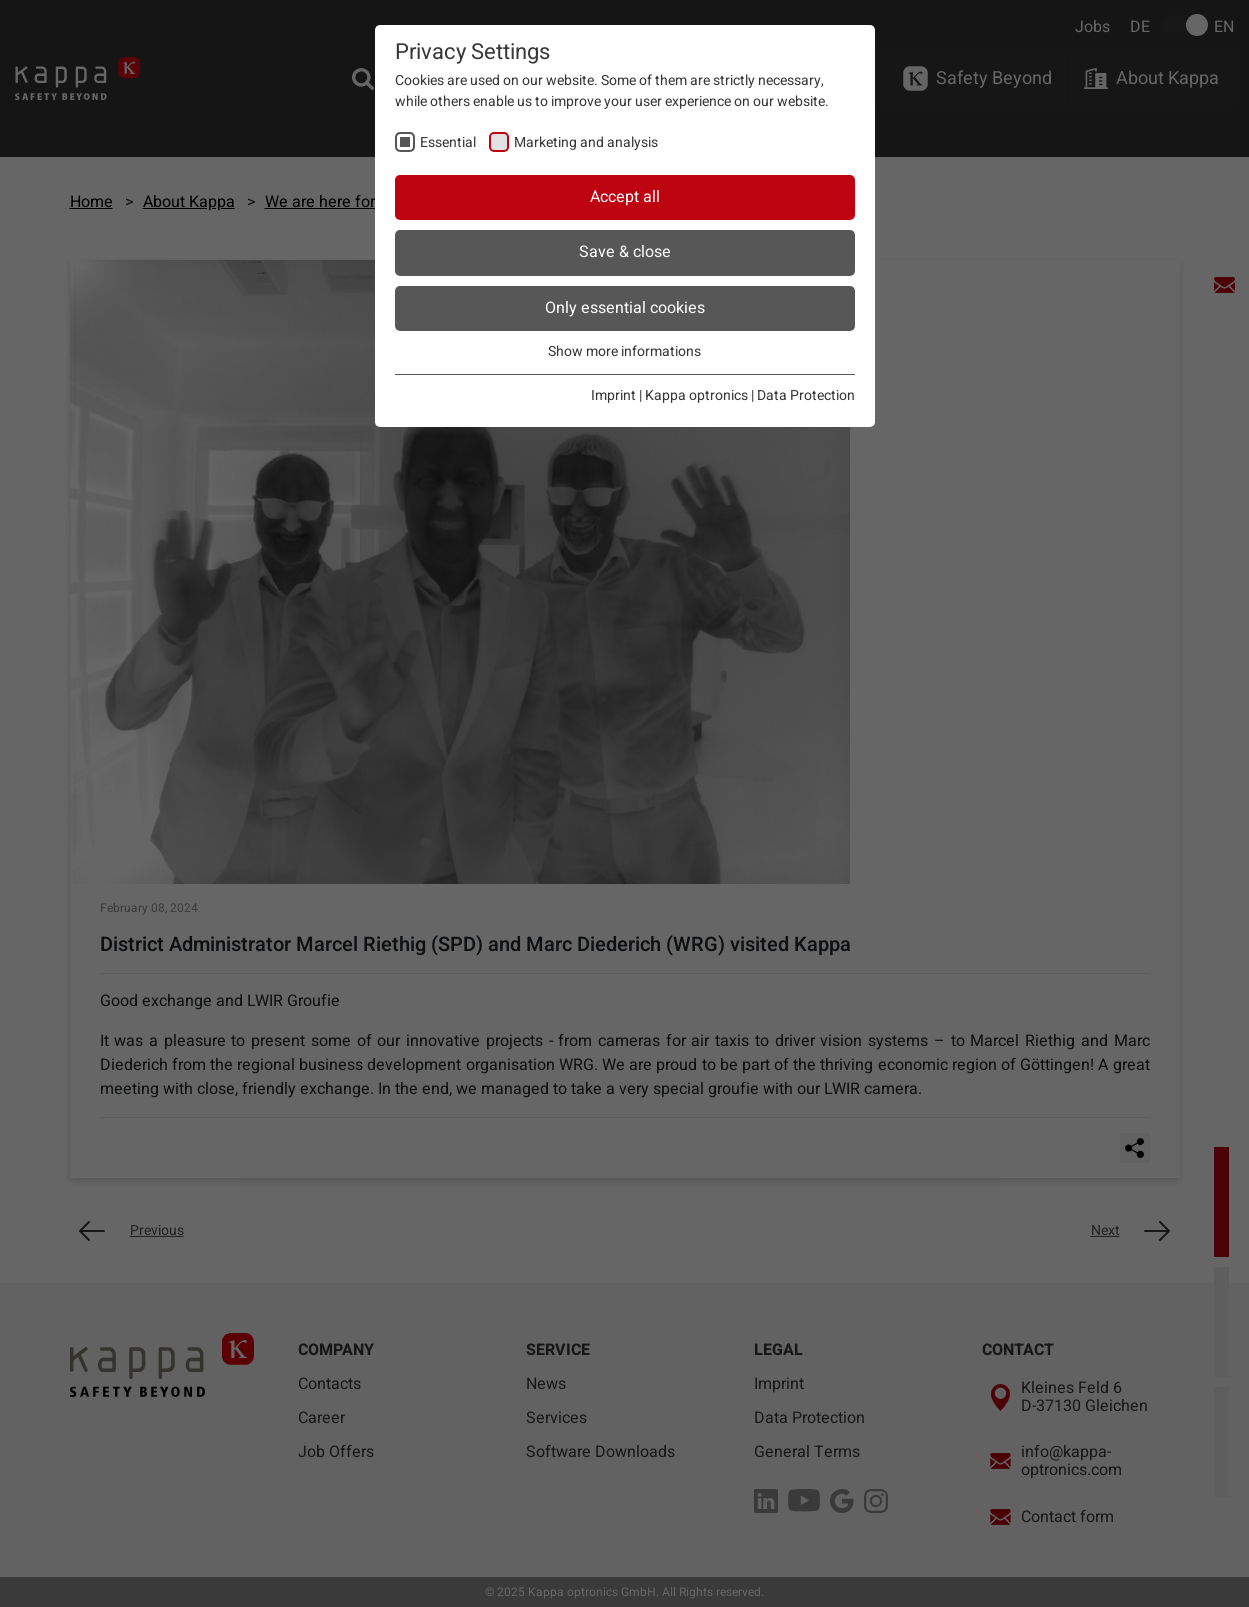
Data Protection (806, 395)
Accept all (625, 197)
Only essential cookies (625, 308)
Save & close (625, 252)
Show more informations (624, 351)
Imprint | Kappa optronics (669, 395)
